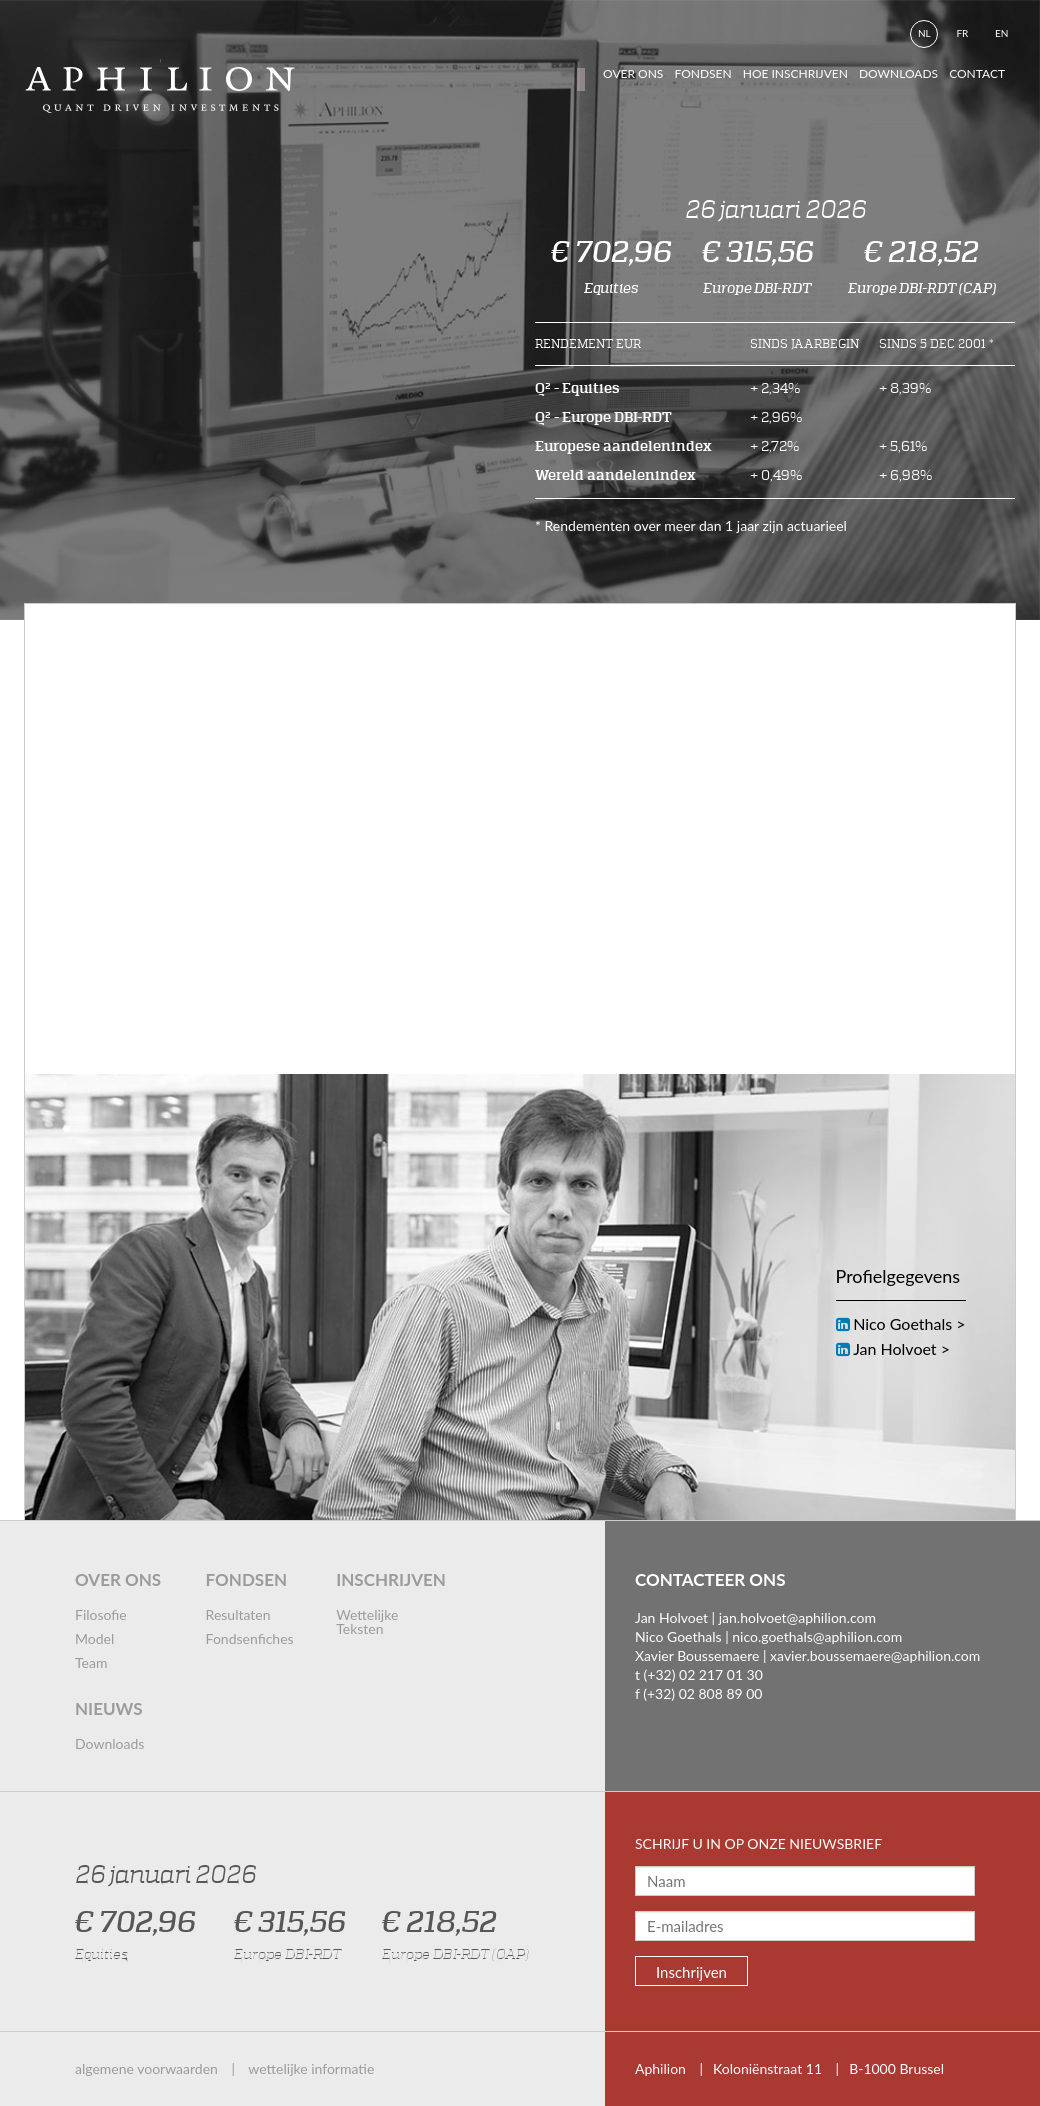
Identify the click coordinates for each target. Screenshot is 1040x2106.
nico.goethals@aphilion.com (817, 1636)
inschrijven (391, 1579)
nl (924, 33)
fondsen (702, 73)
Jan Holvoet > (901, 1348)
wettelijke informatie (311, 2068)
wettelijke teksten (367, 1621)
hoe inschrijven (795, 73)
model (94, 1638)
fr (962, 33)
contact (977, 73)
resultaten (238, 1614)
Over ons (633, 73)
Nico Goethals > (909, 1323)
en (1001, 33)
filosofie (101, 1614)
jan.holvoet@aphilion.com (797, 1617)
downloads (898, 73)
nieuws (109, 1708)
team (91, 1662)
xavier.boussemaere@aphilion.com (875, 1655)
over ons (118, 1579)
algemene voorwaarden (146, 2068)
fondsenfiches (250, 1638)
